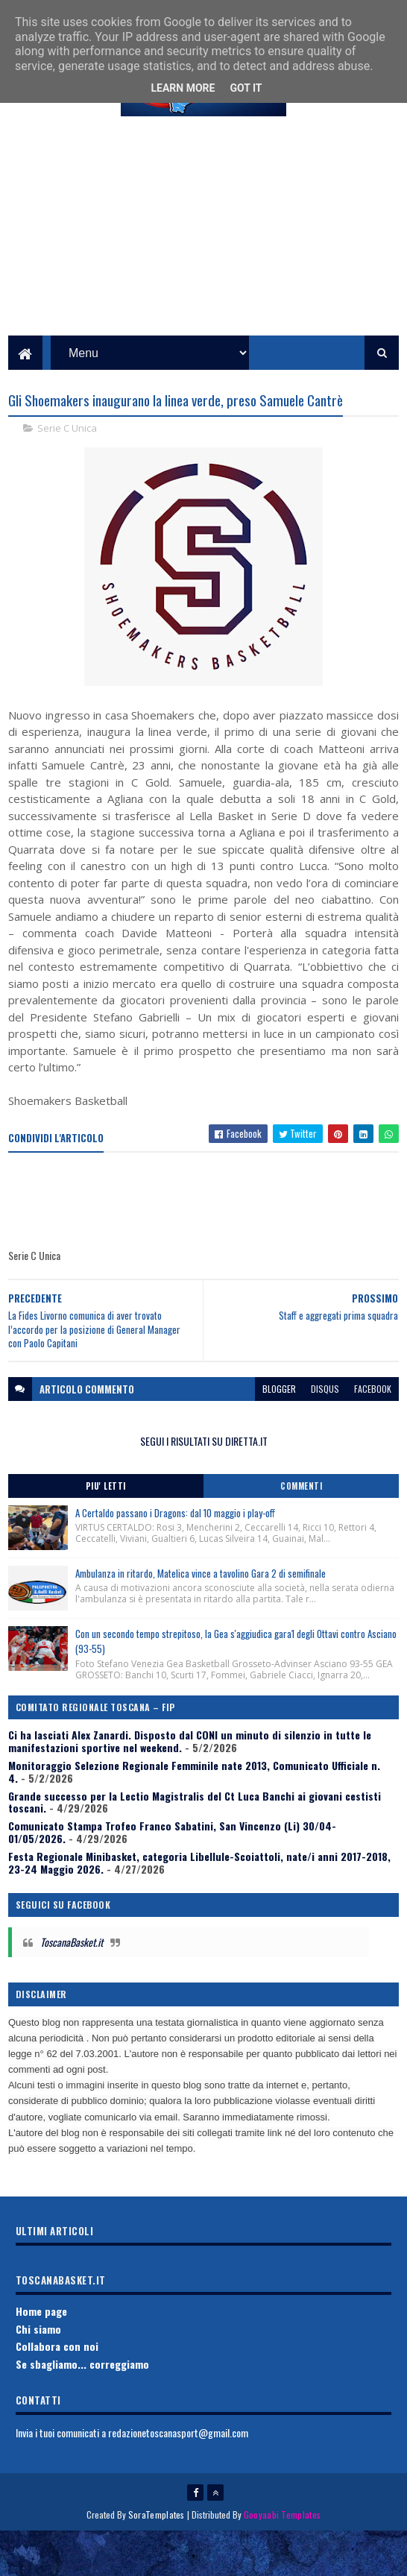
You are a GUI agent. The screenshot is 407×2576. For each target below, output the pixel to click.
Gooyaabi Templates (282, 2559)
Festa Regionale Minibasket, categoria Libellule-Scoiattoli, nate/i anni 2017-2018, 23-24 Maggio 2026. (199, 1907)
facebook (372, 1433)
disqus (325, 1433)
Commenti (301, 1530)
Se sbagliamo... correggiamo (82, 2408)
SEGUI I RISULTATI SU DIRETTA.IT (204, 1485)
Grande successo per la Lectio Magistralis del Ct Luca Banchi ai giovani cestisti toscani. (194, 1846)
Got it (246, 88)
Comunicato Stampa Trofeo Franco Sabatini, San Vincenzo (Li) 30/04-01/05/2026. (172, 1876)
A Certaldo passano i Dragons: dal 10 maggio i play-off (175, 1556)
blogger (279, 1433)
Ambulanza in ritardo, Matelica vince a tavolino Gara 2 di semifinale (200, 1617)
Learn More (183, 88)
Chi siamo (38, 2373)
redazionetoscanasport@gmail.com (178, 2477)
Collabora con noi (57, 2391)
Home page (41, 2355)
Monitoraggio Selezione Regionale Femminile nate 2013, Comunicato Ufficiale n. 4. (194, 1816)
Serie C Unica (67, 472)
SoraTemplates (156, 2559)
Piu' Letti (106, 1530)
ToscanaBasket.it (71, 1986)
